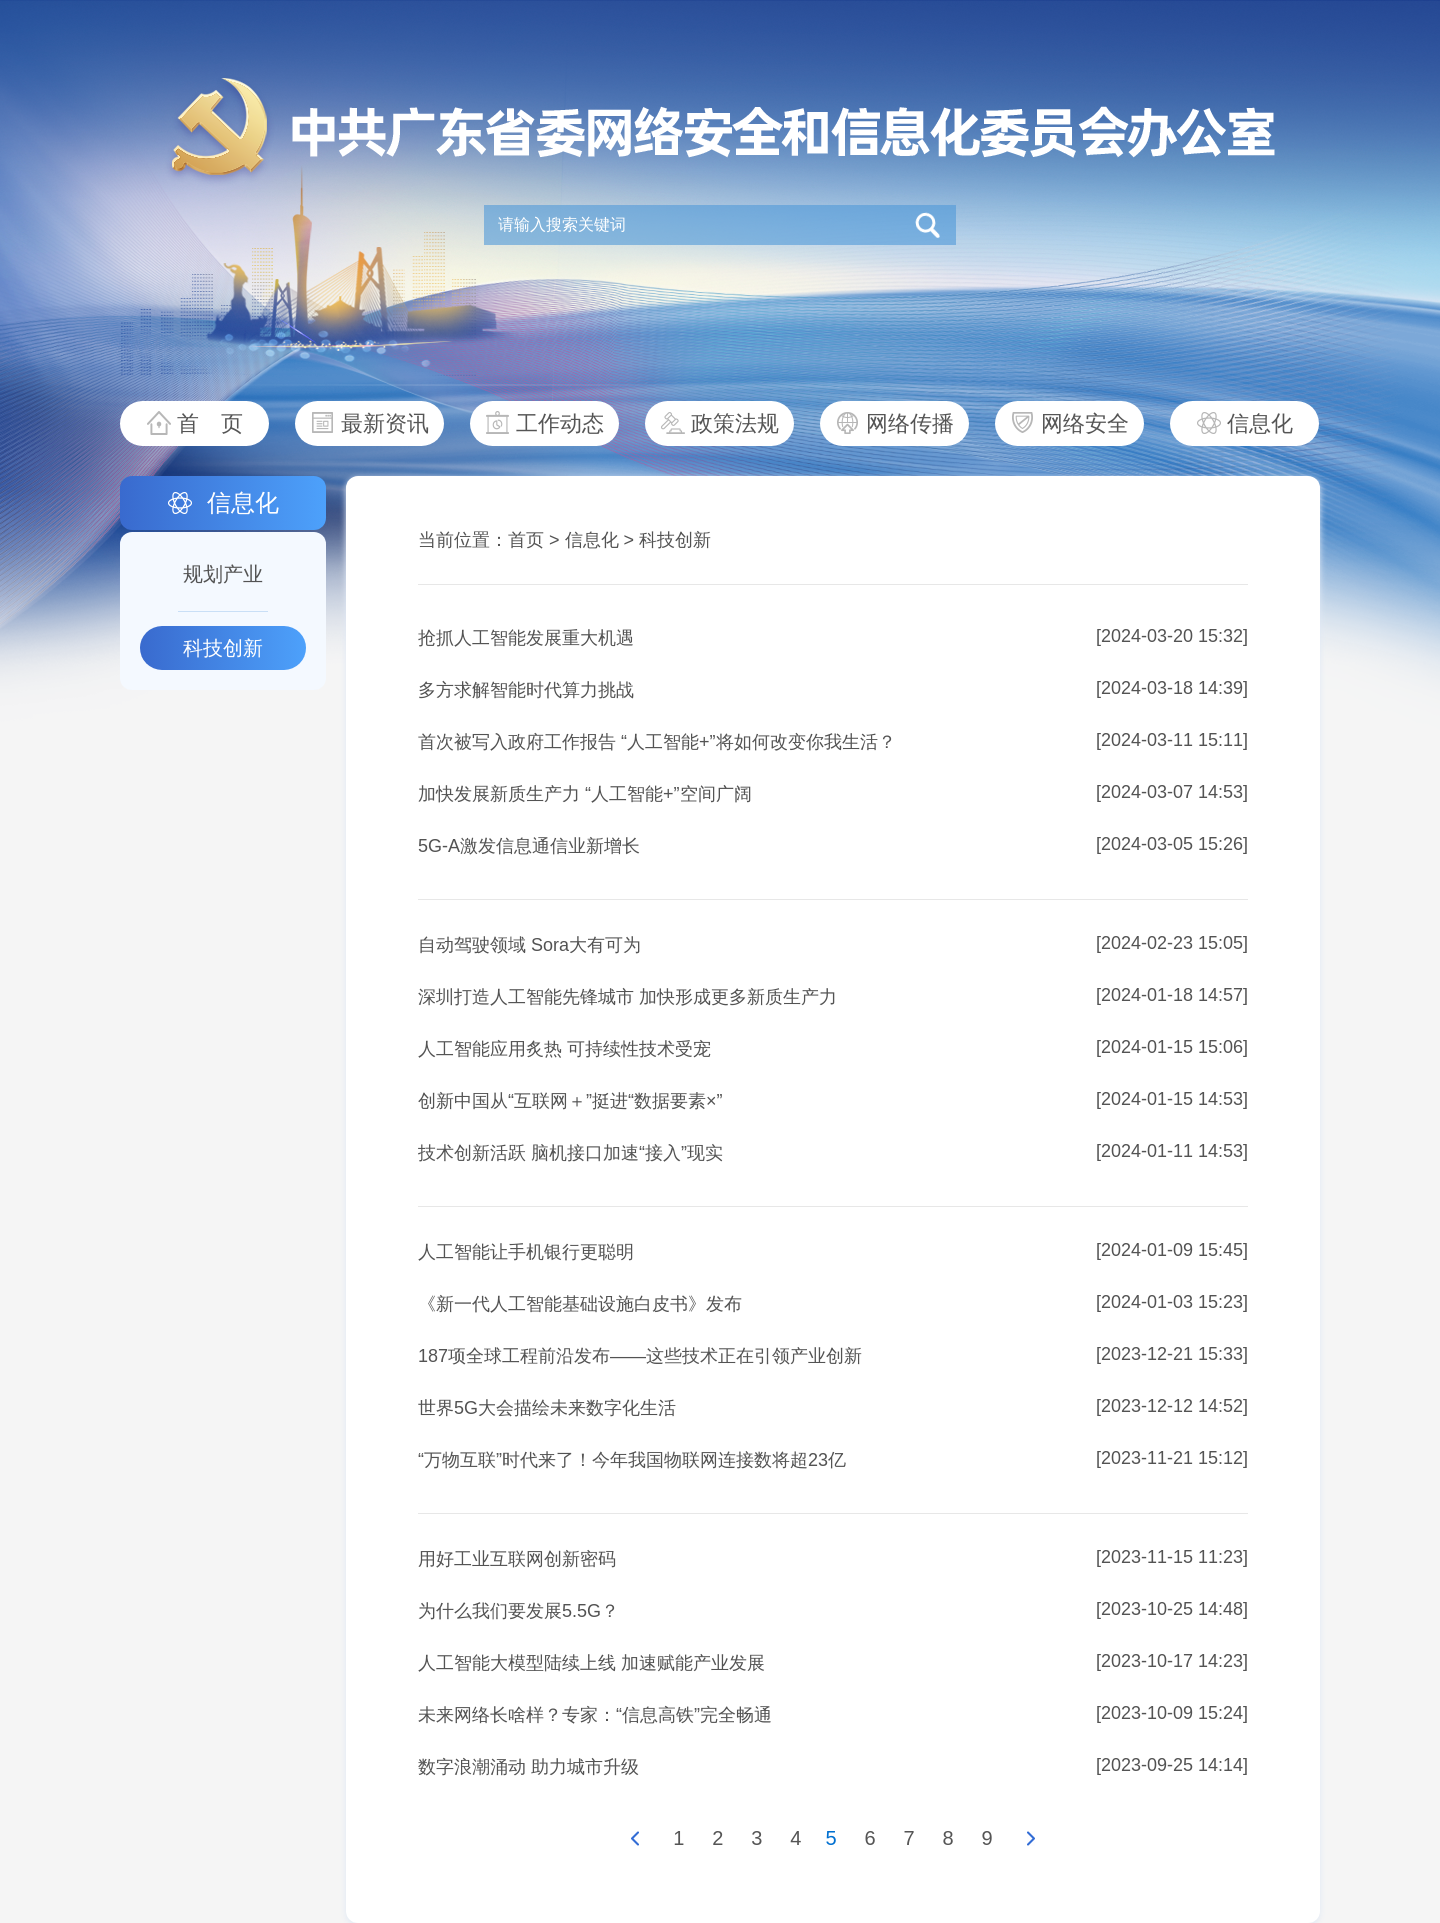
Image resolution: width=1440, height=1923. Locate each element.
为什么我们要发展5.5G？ (518, 1611)
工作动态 (560, 423)
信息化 (1260, 423)
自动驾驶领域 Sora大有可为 (529, 945)
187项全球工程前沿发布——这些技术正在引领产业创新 (640, 1356)
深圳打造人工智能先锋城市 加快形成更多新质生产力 (627, 997)
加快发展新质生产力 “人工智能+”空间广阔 (585, 794)
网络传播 (910, 423)
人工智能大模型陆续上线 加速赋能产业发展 (591, 1663)
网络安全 (1085, 423)
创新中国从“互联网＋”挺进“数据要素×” (570, 1101)
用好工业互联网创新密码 (517, 1559)
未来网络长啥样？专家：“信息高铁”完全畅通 (595, 1715)
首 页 (210, 423)
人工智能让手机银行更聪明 (526, 1252)
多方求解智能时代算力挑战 (526, 690)
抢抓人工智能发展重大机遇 (526, 638)
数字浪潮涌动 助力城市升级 (528, 1767)
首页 (526, 540)
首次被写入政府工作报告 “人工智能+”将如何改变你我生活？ (657, 742)
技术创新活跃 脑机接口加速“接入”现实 (570, 1153)
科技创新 (223, 648)
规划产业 (223, 574)
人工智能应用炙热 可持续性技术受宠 (564, 1049)
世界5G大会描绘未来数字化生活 (547, 1408)
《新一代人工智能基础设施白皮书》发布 (580, 1304)
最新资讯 (385, 423)
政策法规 (735, 423)
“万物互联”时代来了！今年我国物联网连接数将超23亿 (632, 1460)
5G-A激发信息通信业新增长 (529, 846)
